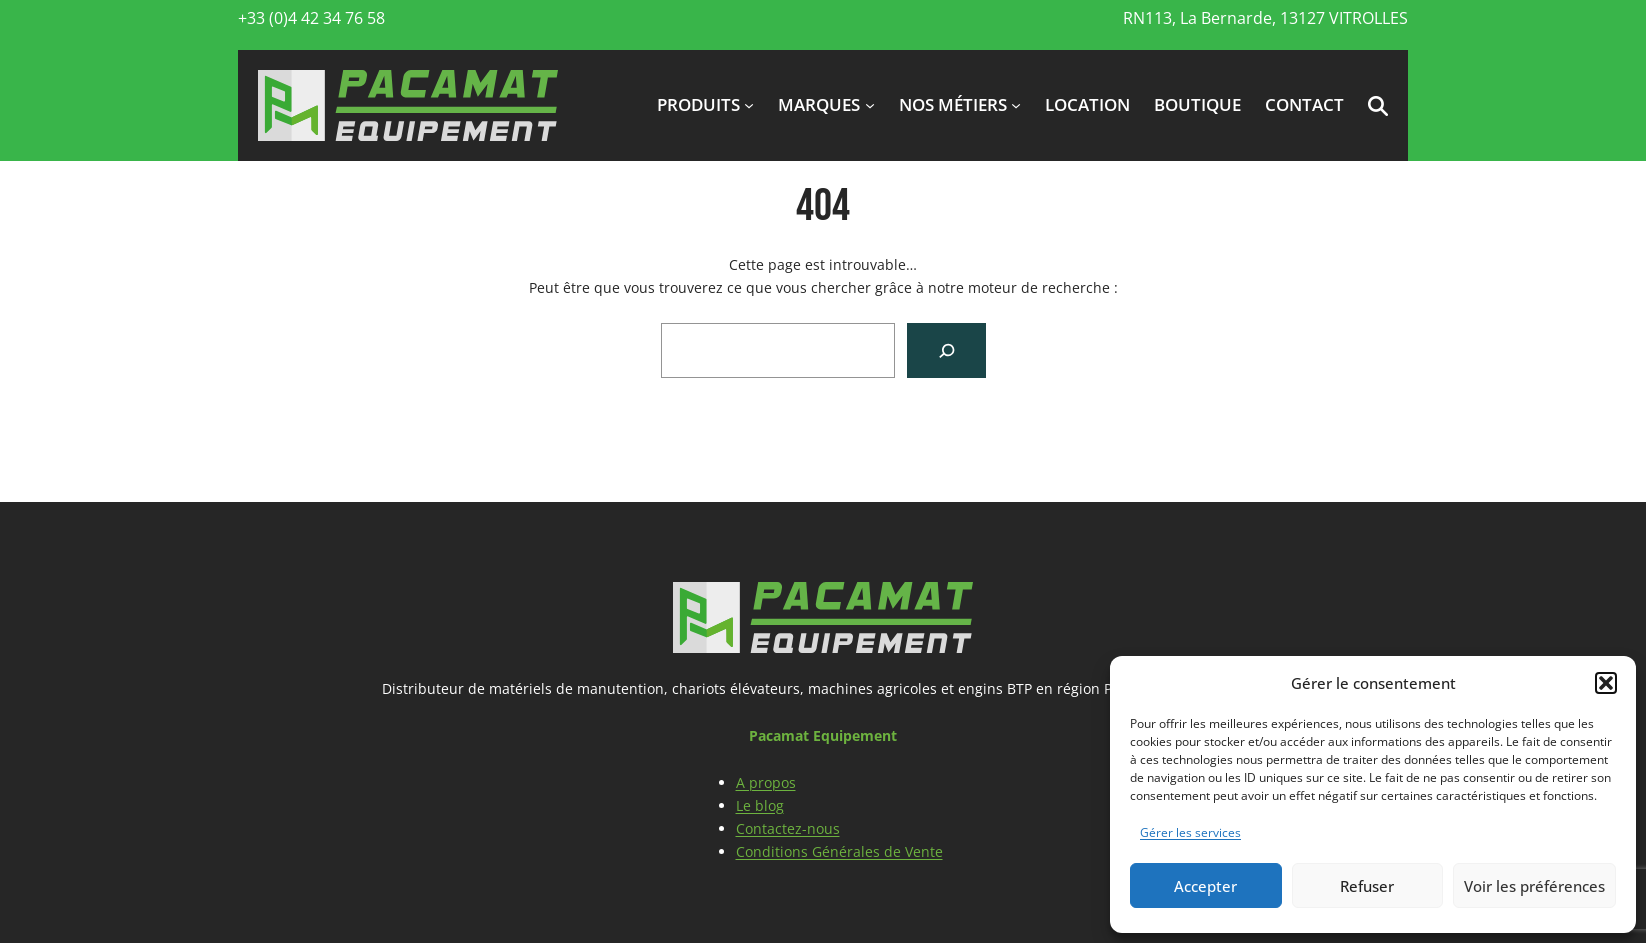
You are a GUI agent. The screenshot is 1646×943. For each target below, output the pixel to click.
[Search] (946, 350)
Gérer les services (1190, 832)
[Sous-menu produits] (749, 105)
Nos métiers (953, 104)
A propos (766, 782)
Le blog (760, 805)
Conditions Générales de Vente (839, 851)
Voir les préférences (1534, 886)
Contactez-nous (788, 828)
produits (698, 104)
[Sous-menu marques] (870, 105)
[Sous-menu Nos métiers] (1016, 105)
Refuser (1367, 886)
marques (819, 104)
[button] (1606, 683)
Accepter (1205, 886)
